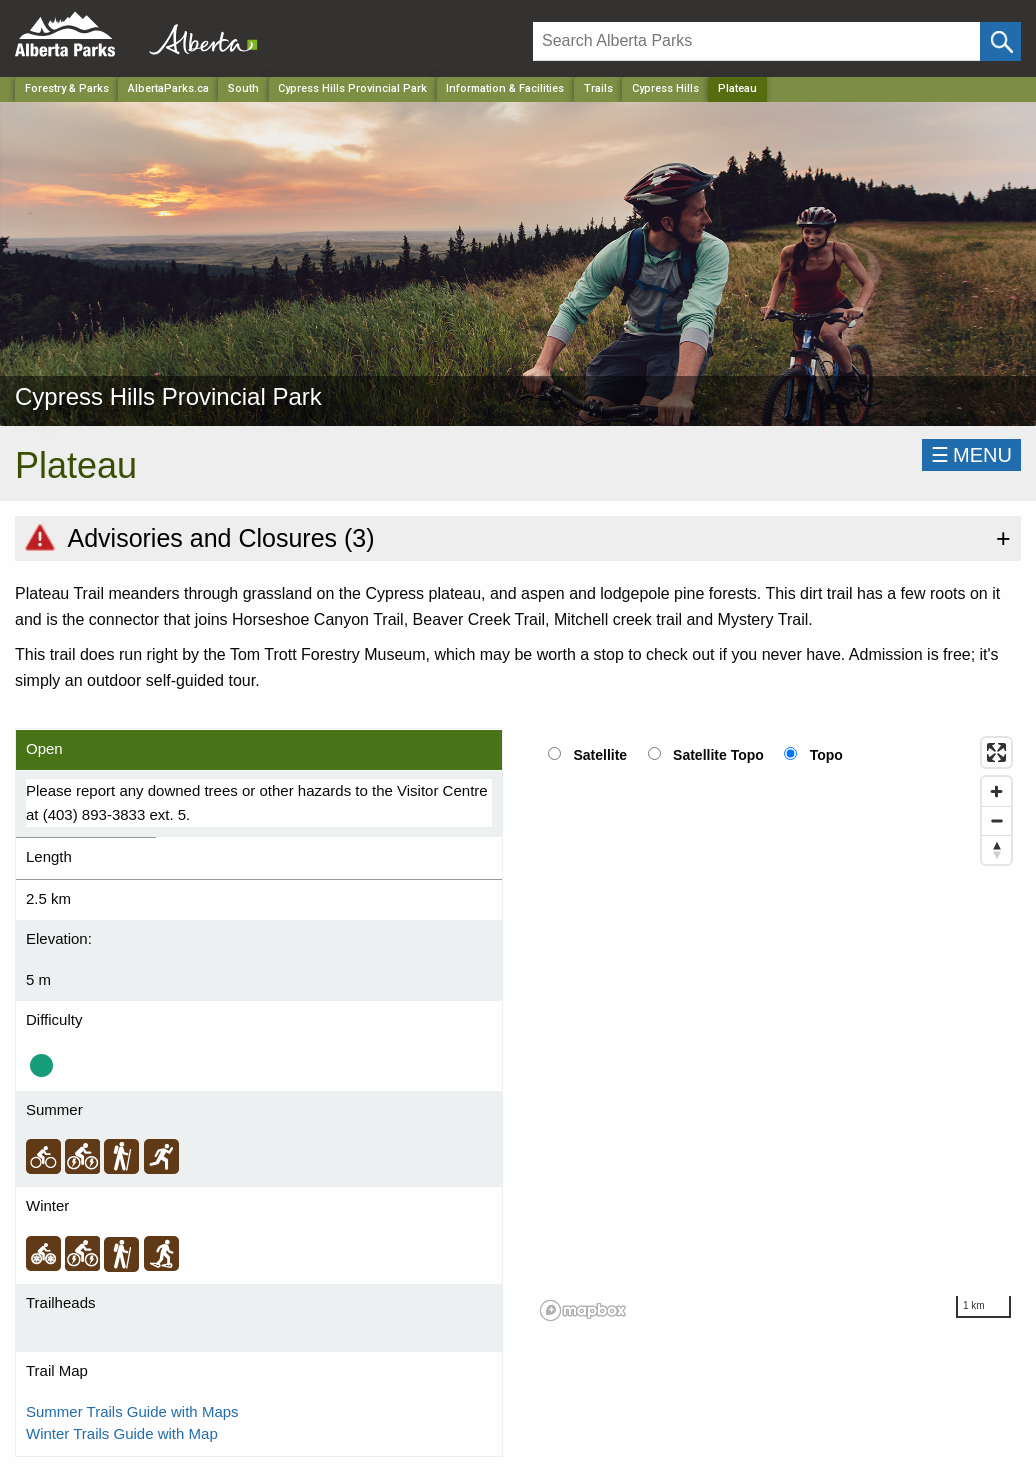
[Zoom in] (996, 791)
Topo (826, 755)
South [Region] (243, 88)
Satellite (600, 755)
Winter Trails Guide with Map (122, 1433)
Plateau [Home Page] (737, 88)
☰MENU (971, 455)
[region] (777, 1028)
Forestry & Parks (67, 88)
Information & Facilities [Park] (505, 88)
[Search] (756, 41)
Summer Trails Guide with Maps (132, 1411)
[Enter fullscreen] (996, 752)
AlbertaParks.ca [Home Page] (168, 88)
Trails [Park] (598, 88)
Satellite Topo (718, 755)
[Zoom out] (996, 820)
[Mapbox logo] (583, 1310)
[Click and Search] (1000, 41)
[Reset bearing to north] (996, 849)
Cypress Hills (665, 88)
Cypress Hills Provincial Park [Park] (352, 88)
